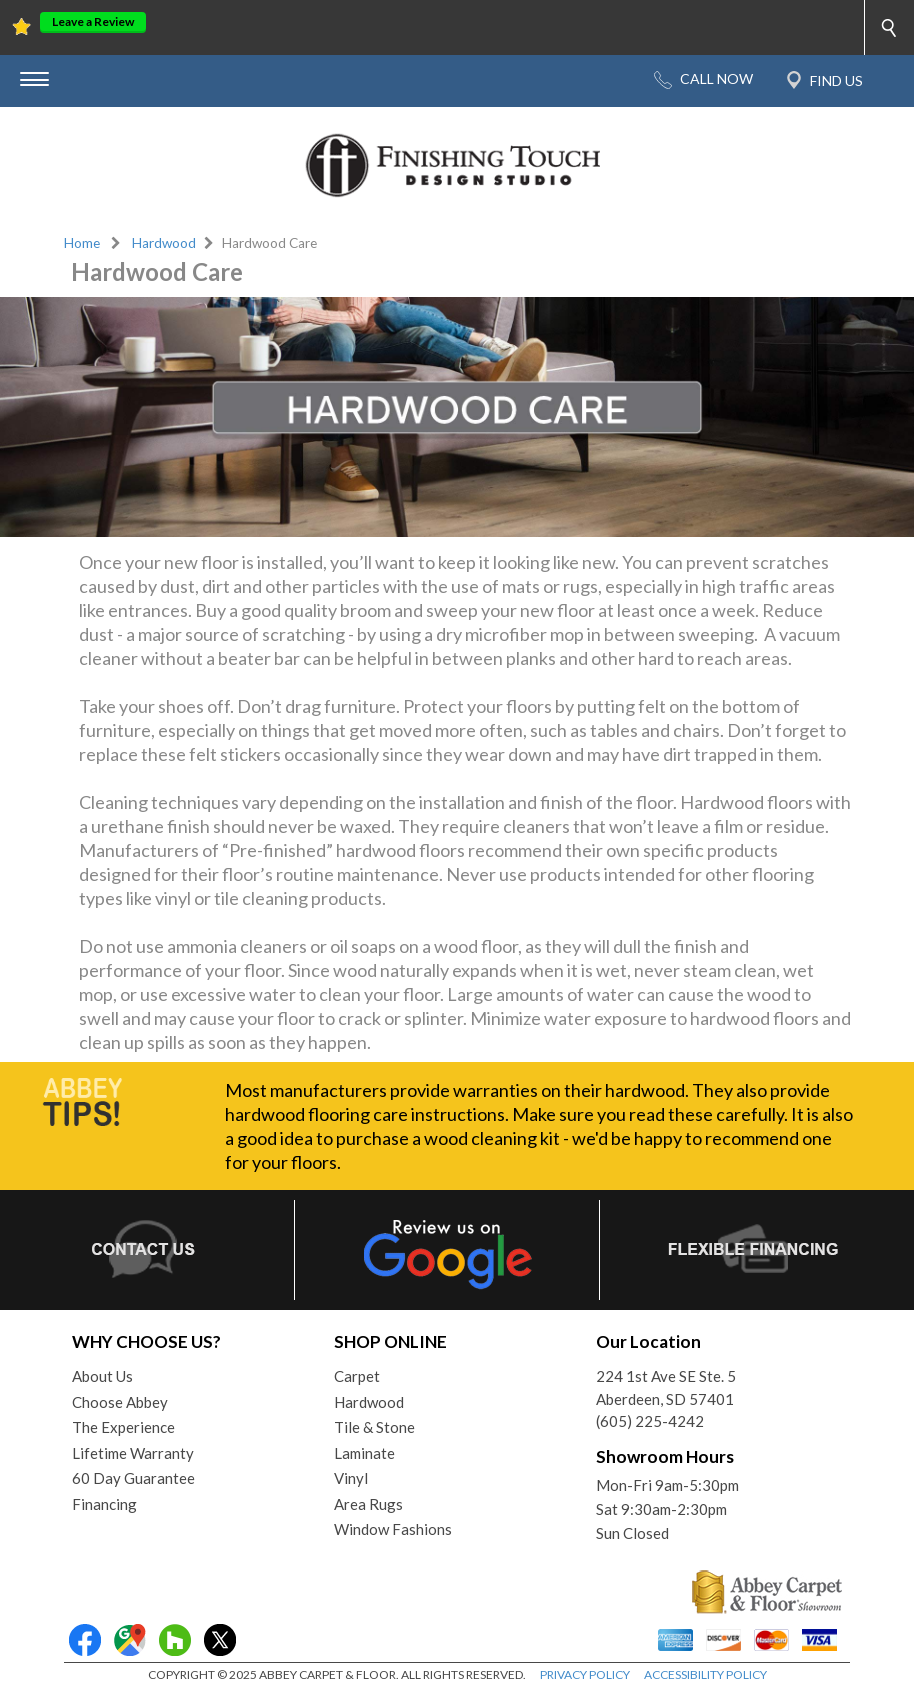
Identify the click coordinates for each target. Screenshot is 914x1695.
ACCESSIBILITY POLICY (705, 1674)
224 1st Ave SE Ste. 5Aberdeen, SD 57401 (666, 1387)
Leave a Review (93, 21)
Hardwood (164, 243)
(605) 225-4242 (650, 1421)
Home (82, 243)
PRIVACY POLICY (585, 1674)
